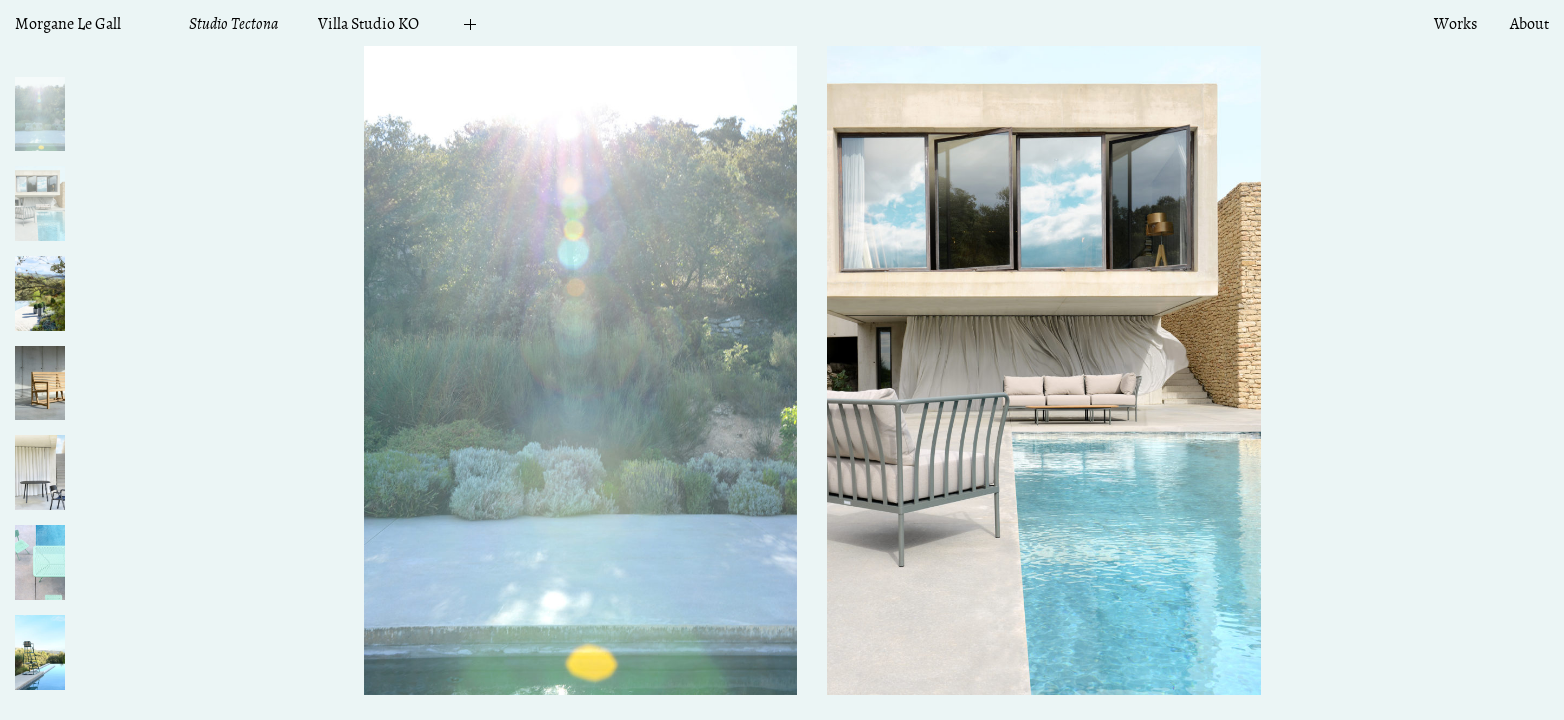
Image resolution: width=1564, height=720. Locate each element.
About (1529, 24)
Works (1455, 24)
